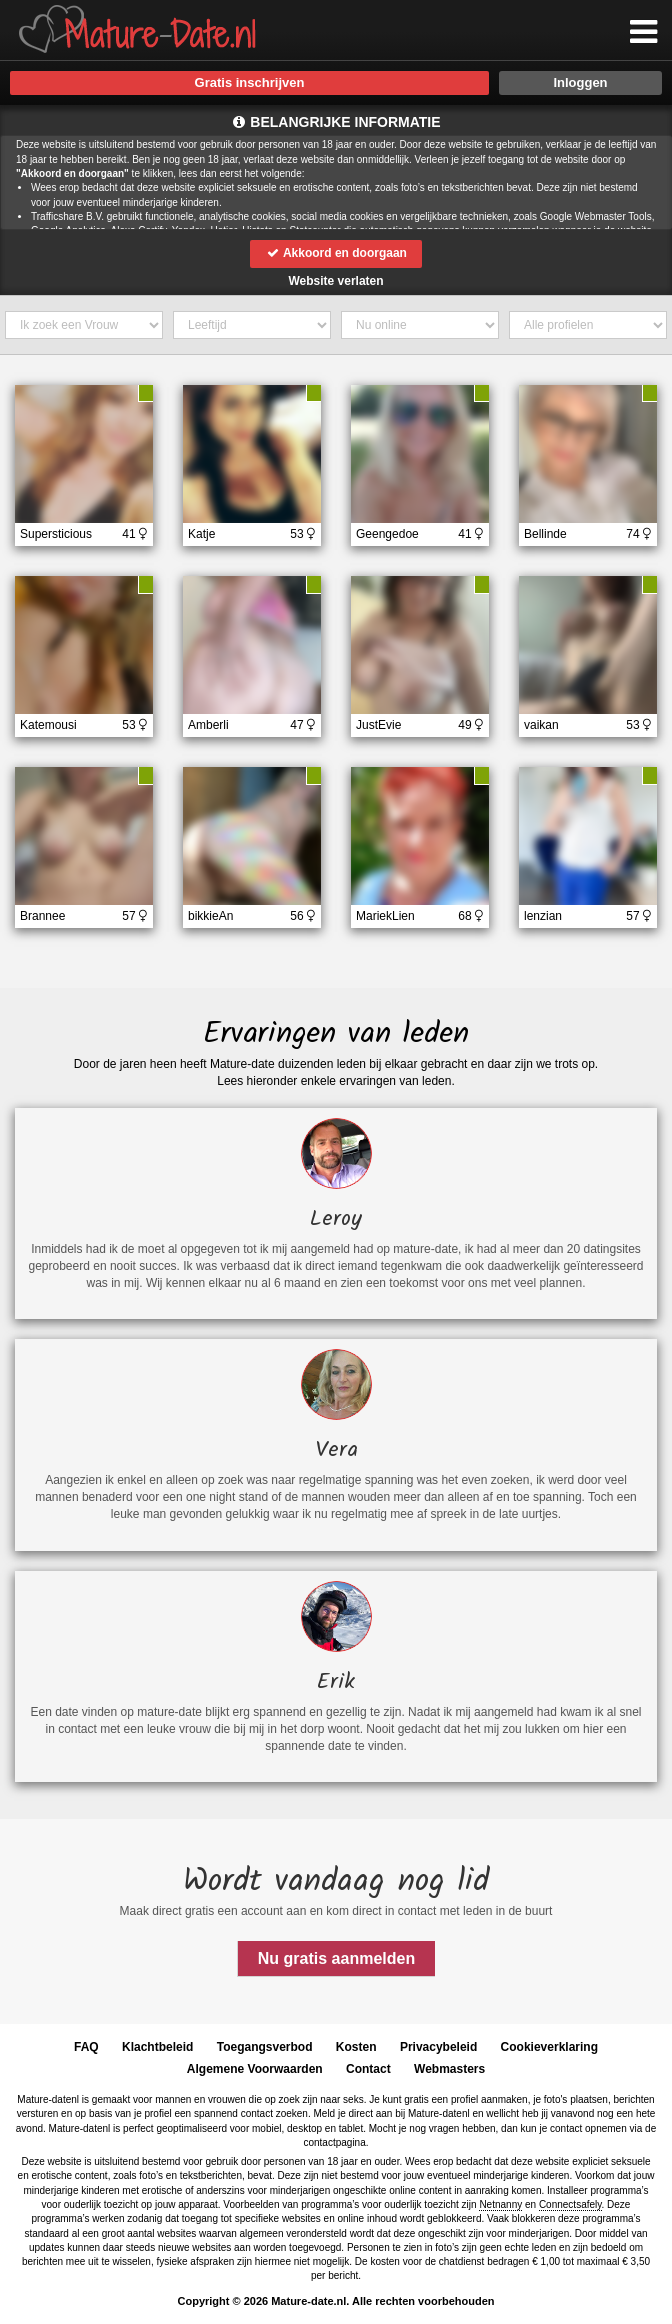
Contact (368, 2069)
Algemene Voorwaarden (255, 2069)
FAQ (86, 2047)
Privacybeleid (438, 2047)
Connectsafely (570, 2204)
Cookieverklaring (549, 2047)
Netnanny (500, 2204)
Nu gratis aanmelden (336, 1958)
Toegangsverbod (265, 2047)
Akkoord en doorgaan (336, 253)
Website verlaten (335, 281)
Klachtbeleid (157, 2047)
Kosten (356, 2047)
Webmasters (449, 2069)
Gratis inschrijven (250, 82)
